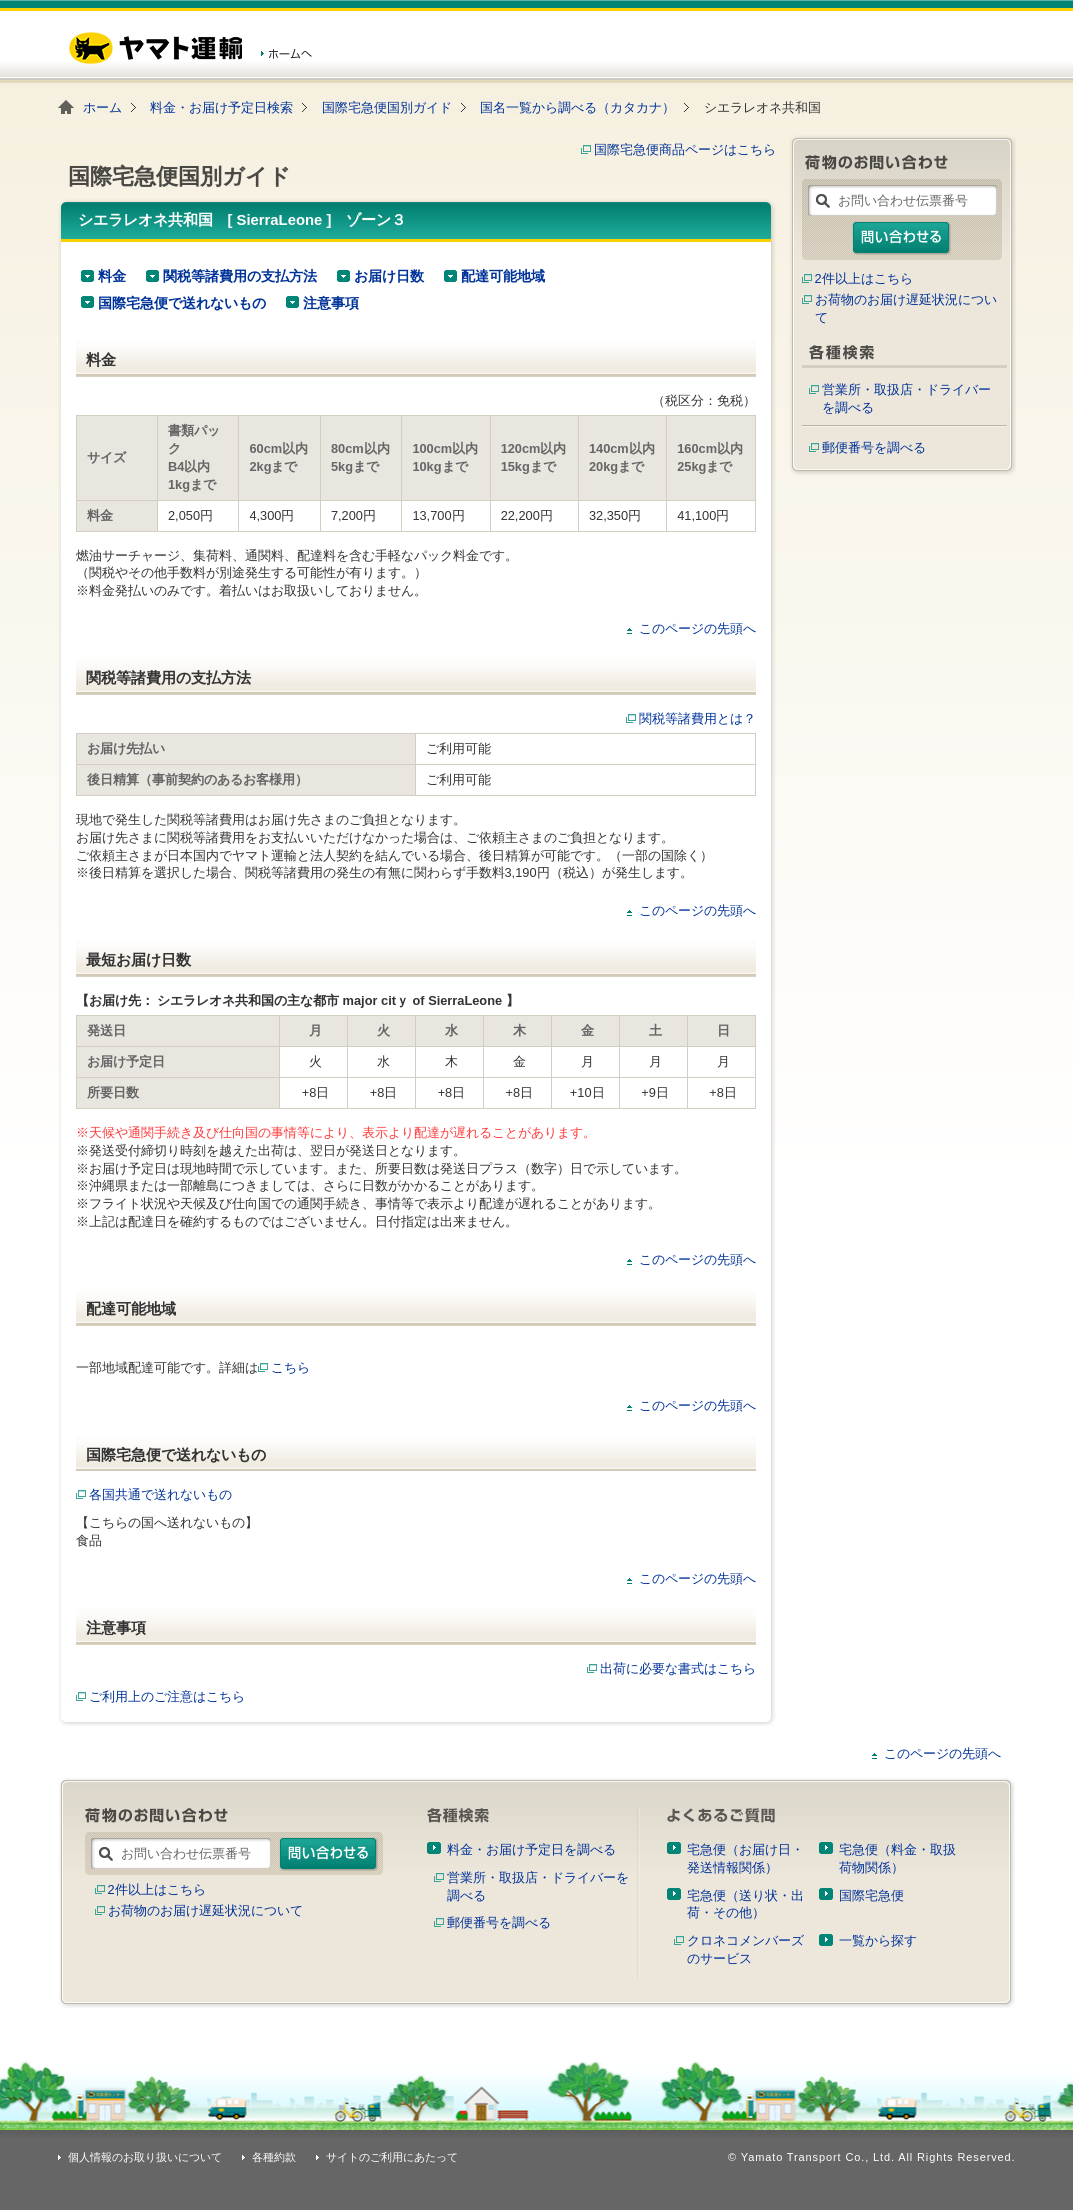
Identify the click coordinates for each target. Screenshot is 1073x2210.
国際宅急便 (871, 1895)
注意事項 (331, 303)
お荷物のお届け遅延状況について (205, 1910)
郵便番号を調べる (874, 447)
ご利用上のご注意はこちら (160, 1696)
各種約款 (274, 2157)
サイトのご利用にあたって (392, 2157)
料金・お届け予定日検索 (221, 107)
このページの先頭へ (697, 628)
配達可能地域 (503, 276)
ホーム (102, 107)
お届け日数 (389, 276)
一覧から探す (878, 1940)
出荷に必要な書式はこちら (678, 1668)
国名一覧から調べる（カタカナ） (577, 107)
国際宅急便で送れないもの (182, 303)
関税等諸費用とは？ (697, 718)
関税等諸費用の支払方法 (240, 276)
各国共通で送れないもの (154, 1494)
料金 (112, 276)
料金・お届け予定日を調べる (531, 1849)
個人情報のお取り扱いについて (145, 2157)
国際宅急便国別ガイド (387, 107)
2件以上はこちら (864, 278)
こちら (290, 1367)
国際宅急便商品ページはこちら (685, 149)
